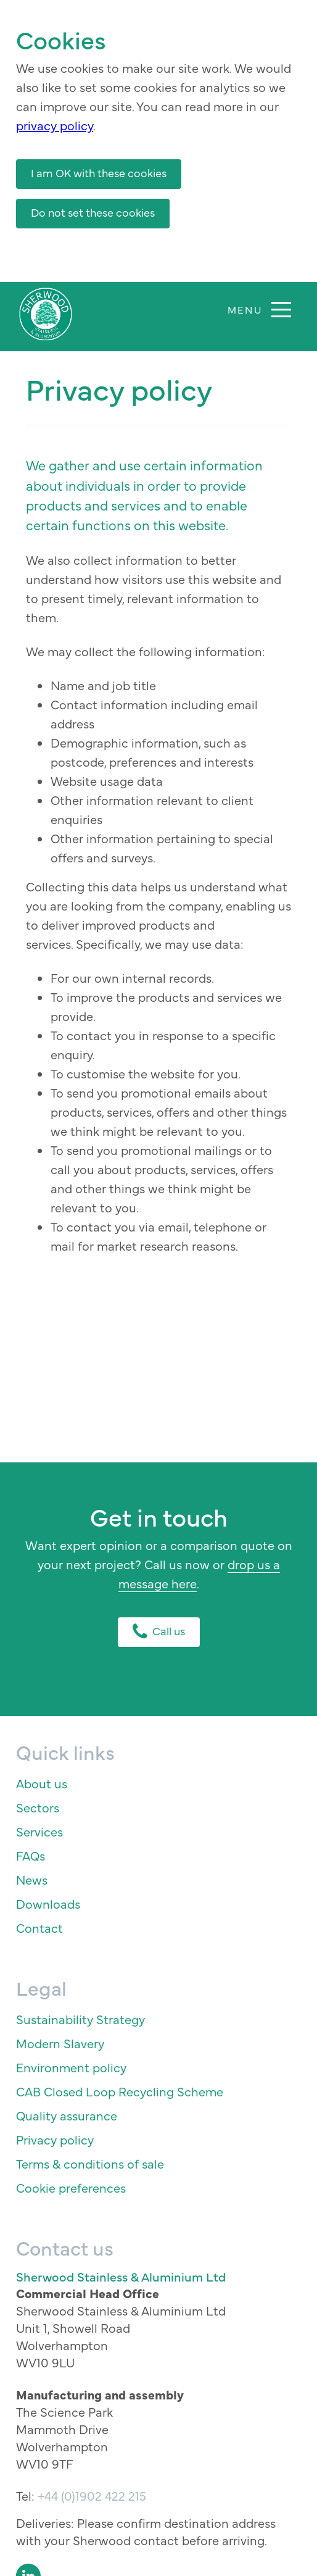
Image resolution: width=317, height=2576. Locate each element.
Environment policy (71, 2067)
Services (39, 1831)
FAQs (30, 1855)
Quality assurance (66, 2115)
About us (41, 1783)
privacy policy (54, 125)
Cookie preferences (71, 2187)
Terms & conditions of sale (90, 2163)
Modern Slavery (60, 2043)
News (31, 1879)
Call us (159, 1630)
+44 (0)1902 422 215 (92, 2495)
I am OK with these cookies (99, 172)
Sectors (37, 1807)
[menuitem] (159, 1783)
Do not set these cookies (93, 212)
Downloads (48, 1903)
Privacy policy (55, 2139)
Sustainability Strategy (80, 2019)
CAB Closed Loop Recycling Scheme (119, 2091)
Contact (39, 1927)
